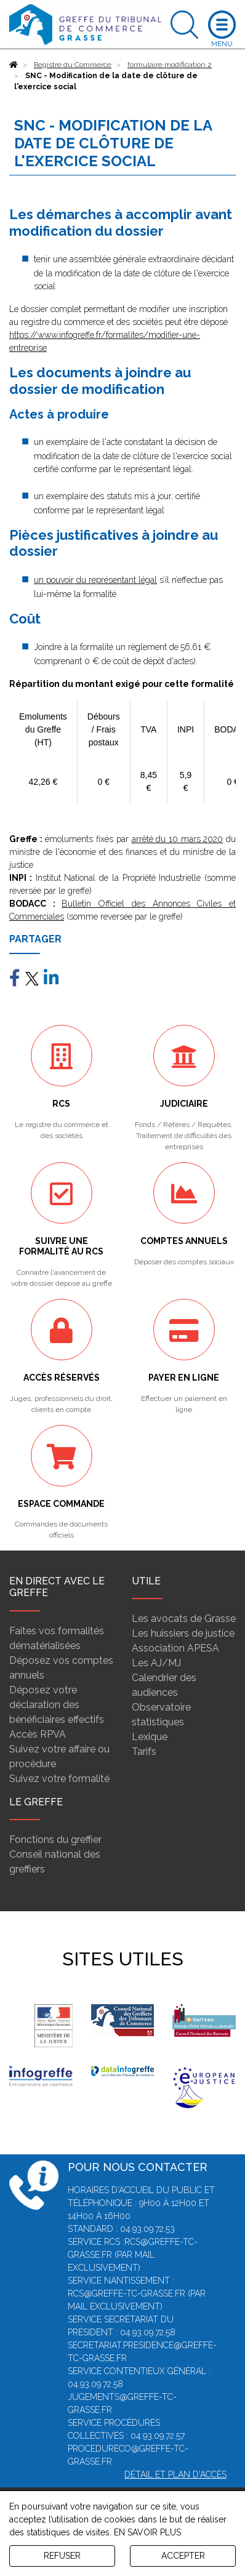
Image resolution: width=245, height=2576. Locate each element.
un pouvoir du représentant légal (95, 580)
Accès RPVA (37, 1734)
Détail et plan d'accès (175, 2474)
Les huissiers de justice (183, 1633)
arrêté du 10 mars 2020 (177, 839)
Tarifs (144, 1751)
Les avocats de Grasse (184, 1618)
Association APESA (175, 1648)
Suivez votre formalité (59, 1778)
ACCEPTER (183, 2556)
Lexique (149, 1737)
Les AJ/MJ (156, 1663)
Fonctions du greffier (55, 1839)
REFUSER (62, 2556)
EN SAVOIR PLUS (147, 2532)
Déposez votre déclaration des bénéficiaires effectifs (56, 1704)
